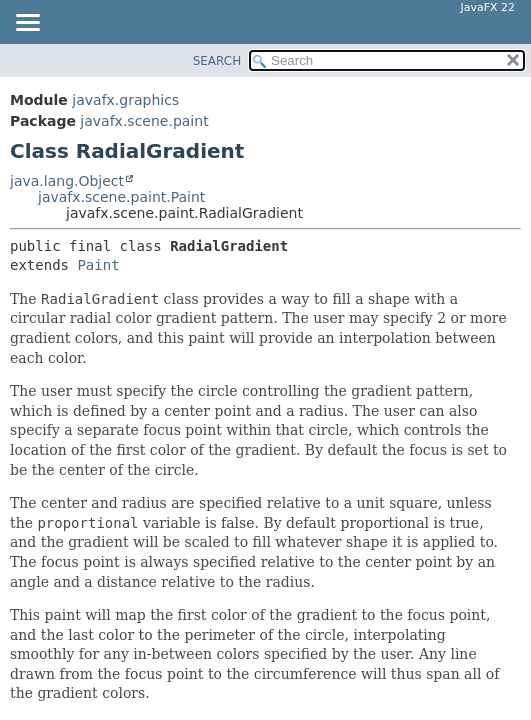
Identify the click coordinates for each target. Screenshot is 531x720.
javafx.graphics (125, 100)
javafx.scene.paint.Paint (121, 197)
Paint (98, 265)
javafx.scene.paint (144, 121)
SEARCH (217, 61)
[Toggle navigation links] (27, 24)
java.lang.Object (67, 181)
